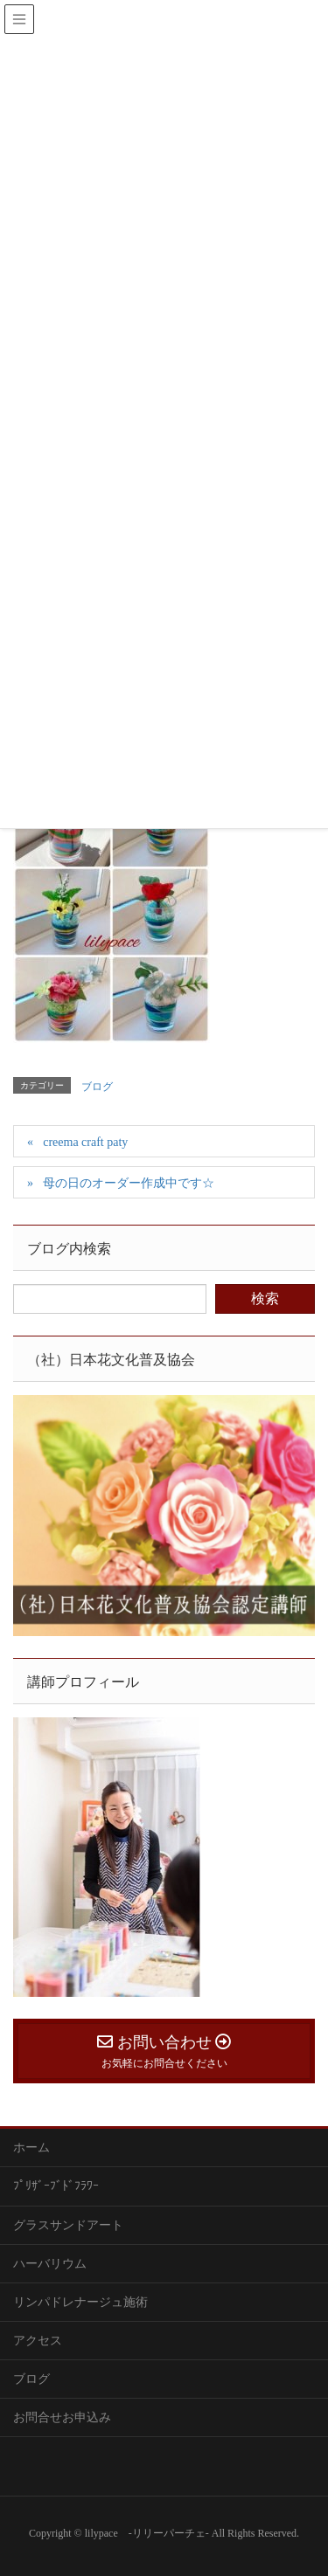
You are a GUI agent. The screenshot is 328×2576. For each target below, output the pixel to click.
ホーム (31, 2147)
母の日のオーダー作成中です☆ (128, 1183)
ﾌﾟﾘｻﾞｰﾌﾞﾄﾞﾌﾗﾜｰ (56, 2186)
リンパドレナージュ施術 (80, 2302)
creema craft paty (85, 1142)
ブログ (97, 1087)
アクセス (37, 2340)
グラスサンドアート (68, 2225)
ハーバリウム (50, 2263)
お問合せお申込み (62, 2417)
